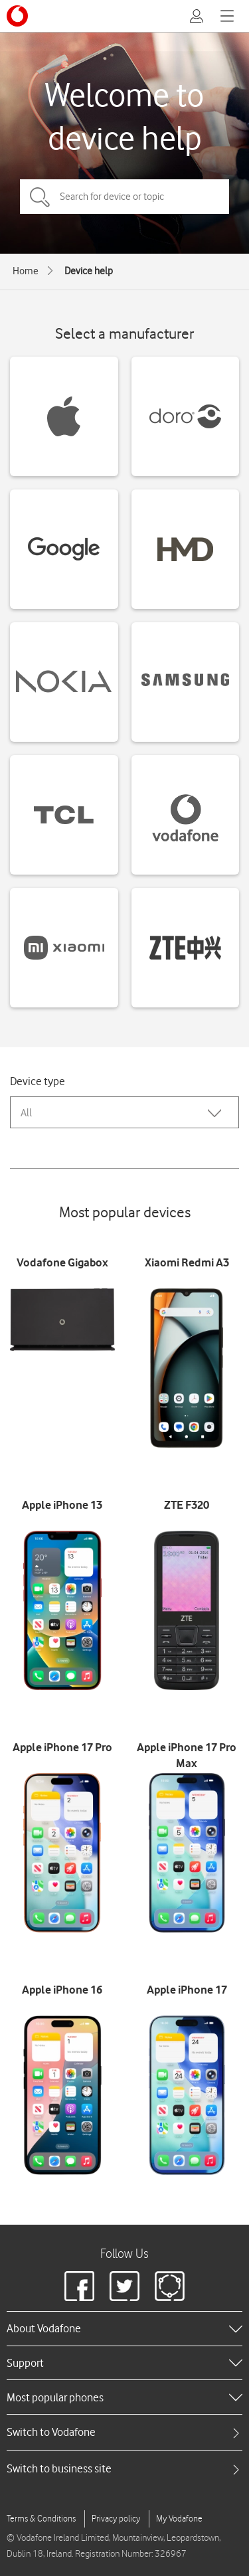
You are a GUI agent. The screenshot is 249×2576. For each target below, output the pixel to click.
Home (26, 271)
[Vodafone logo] (17, 16)
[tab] (124, 2432)
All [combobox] (26, 1112)
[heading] (124, 2328)
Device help (88, 271)
